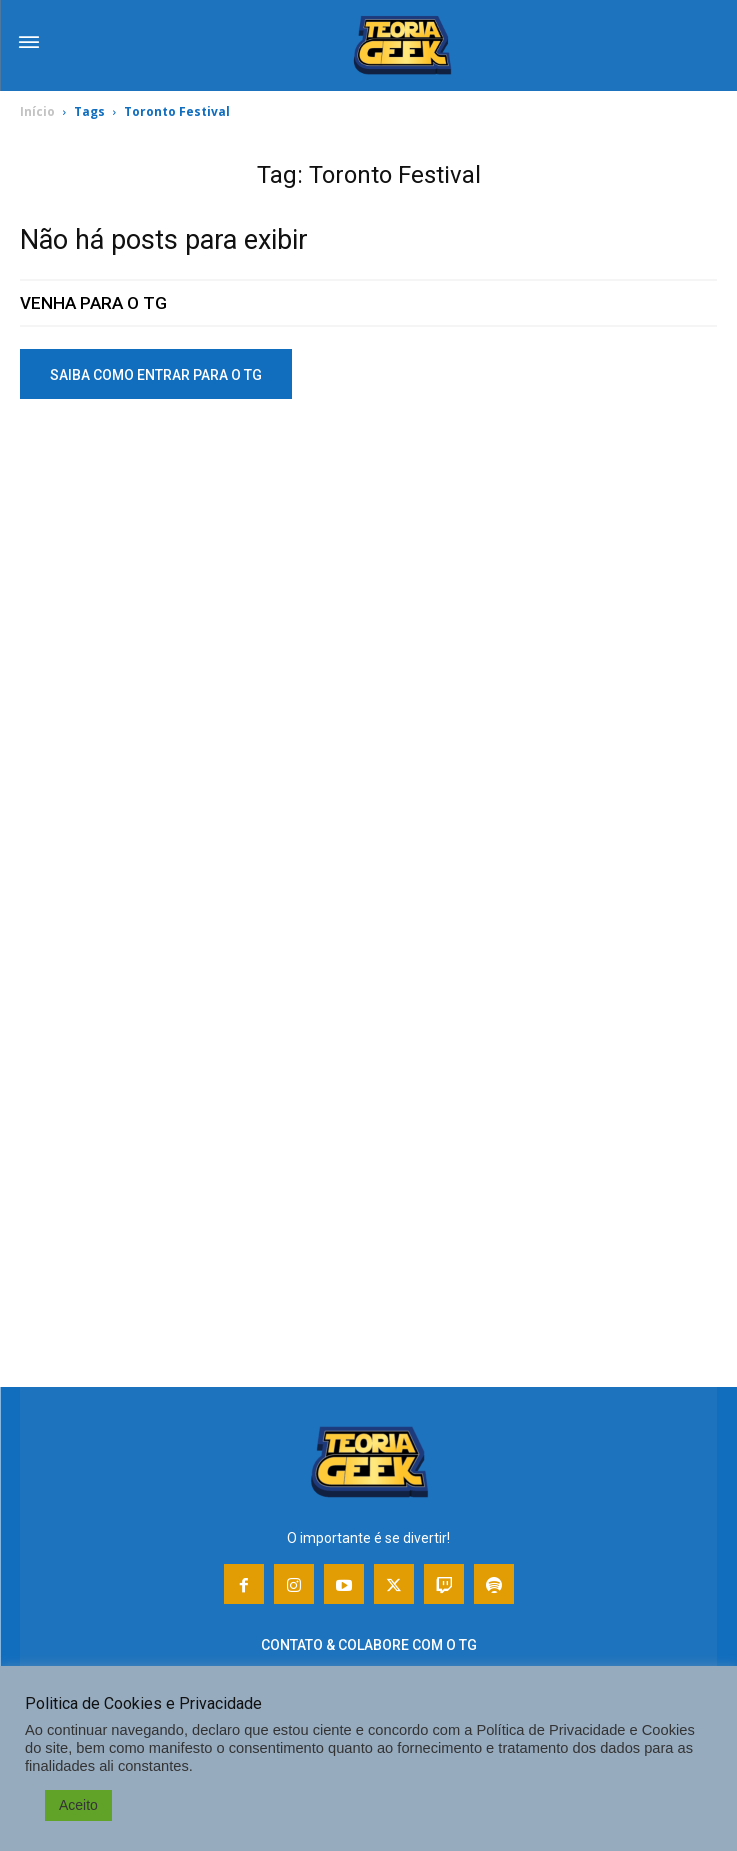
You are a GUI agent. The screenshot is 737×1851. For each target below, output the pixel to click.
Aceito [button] (78, 1805)
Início (37, 111)
